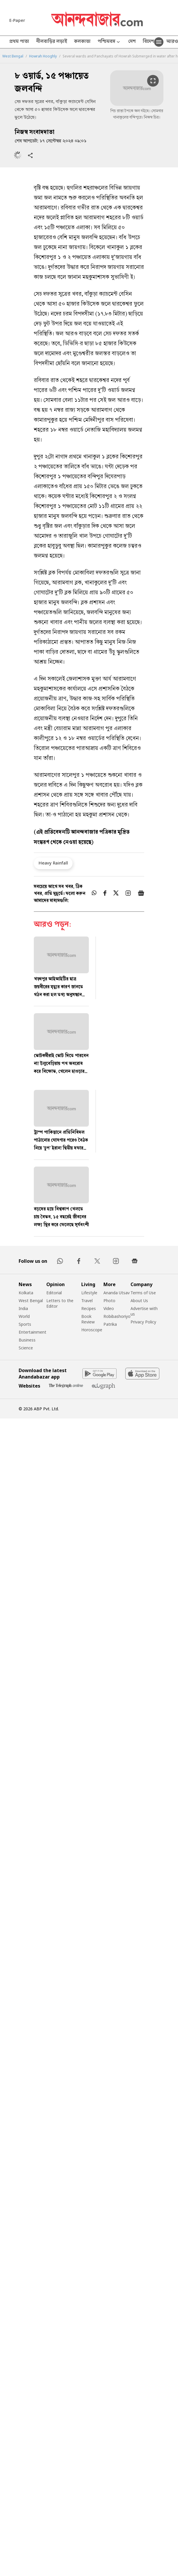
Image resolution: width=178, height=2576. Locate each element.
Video (108, 1308)
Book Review (88, 1319)
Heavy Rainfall (53, 863)
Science (26, 1348)
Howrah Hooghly (43, 56)
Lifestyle (89, 1292)
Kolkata (26, 1292)
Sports (25, 1324)
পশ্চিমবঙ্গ (109, 42)
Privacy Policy (143, 1322)
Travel (87, 1300)
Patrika (110, 1324)
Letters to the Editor (59, 1303)
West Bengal (12, 56)
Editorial (54, 1292)
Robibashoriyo (117, 1316)
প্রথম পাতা (19, 42)
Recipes (88, 1308)
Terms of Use (143, 1292)
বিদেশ (148, 42)
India (23, 1308)
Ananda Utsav (116, 1292)
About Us (139, 1300)
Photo (109, 1300)
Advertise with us (144, 1311)
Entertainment (32, 1332)
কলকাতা (82, 42)
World (24, 1316)
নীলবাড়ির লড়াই (51, 42)
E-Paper (17, 20)
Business (27, 1340)
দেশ (132, 42)
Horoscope (91, 1329)
